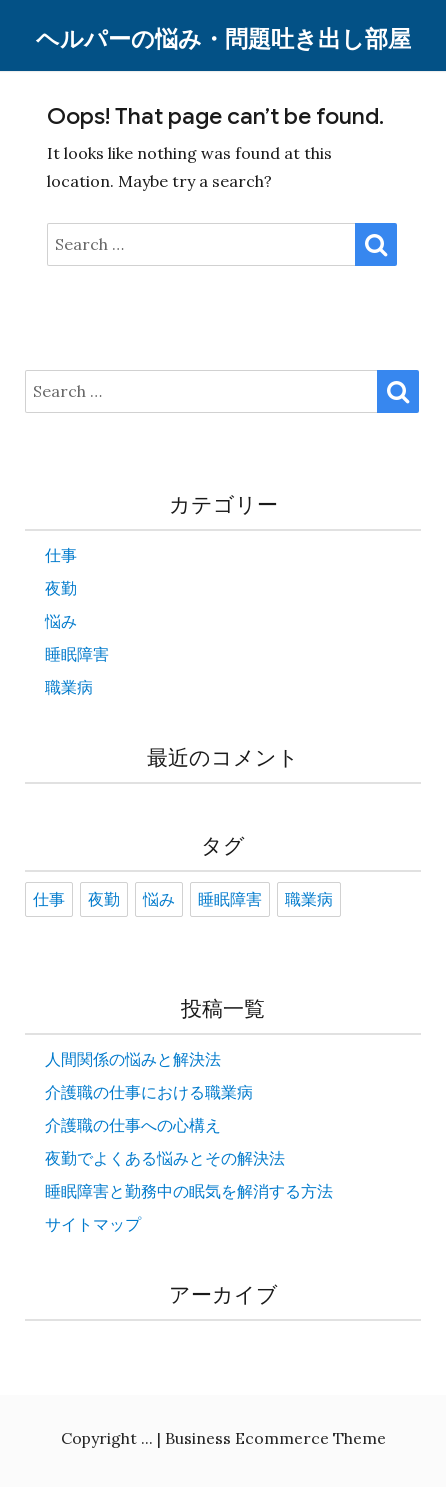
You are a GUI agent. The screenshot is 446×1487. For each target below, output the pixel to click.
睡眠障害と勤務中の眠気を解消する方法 (189, 1191)
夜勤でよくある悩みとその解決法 (165, 1158)
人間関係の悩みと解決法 (133, 1059)
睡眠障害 (77, 654)
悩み (61, 621)
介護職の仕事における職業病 (149, 1092)
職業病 (69, 687)
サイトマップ (93, 1224)
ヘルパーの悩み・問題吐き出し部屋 (223, 39)
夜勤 (61, 588)
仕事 (61, 555)
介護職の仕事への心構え (133, 1125)
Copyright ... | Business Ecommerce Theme (223, 1438)
